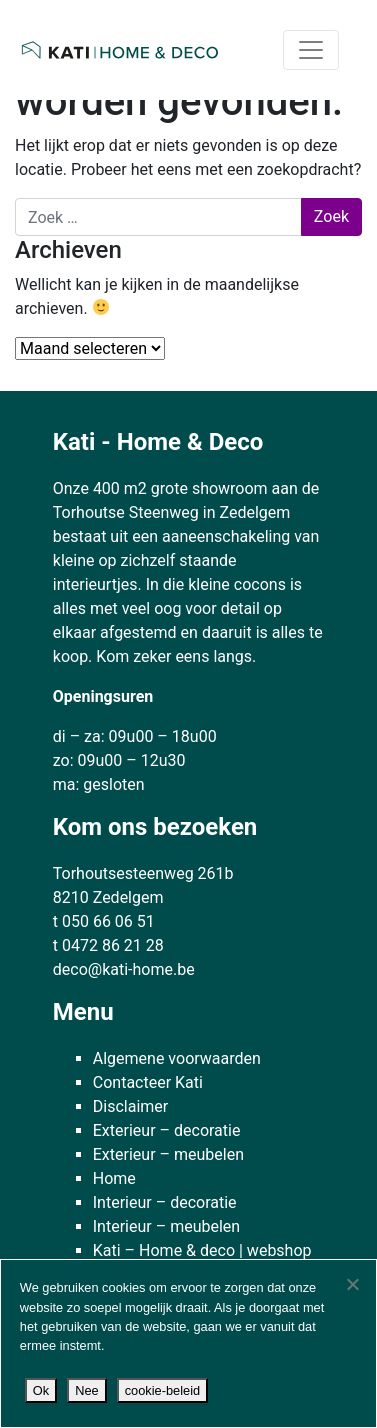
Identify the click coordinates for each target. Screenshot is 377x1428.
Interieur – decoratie (165, 1202)
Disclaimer (130, 1106)
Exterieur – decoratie (167, 1130)
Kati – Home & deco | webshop (202, 1250)
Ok (41, 1390)
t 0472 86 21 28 (108, 945)
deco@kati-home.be (124, 969)
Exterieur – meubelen (168, 1154)
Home (114, 1178)
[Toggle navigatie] (311, 50)
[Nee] (352, 1284)
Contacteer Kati (148, 1082)
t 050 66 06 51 (104, 921)
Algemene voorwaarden (177, 1058)
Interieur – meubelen (166, 1226)
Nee (86, 1390)
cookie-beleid (162, 1390)
